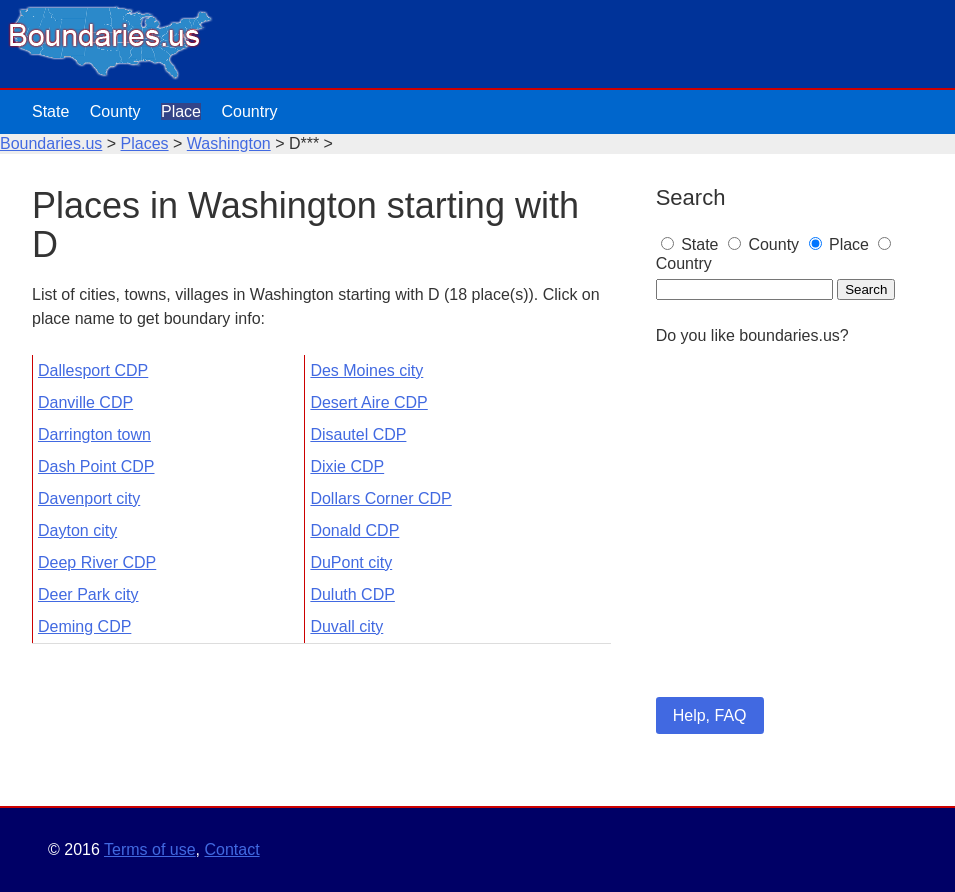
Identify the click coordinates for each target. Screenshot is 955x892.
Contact (231, 849)
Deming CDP (84, 626)
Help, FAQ (710, 715)
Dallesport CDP (93, 370)
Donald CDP (354, 530)
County (115, 111)
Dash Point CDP (96, 466)
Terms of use (150, 849)
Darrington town (94, 434)
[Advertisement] (789, 548)
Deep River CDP (97, 562)
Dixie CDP (347, 466)
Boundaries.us (51, 143)
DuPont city (351, 562)
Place (181, 111)
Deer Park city (88, 594)
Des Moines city (366, 370)
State (50, 111)
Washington (229, 143)
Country (249, 111)
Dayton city (77, 530)
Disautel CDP (358, 434)
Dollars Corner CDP (380, 498)
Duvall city (346, 626)
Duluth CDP (352, 594)
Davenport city (89, 498)
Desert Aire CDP (368, 402)
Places (145, 143)
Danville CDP (85, 402)
